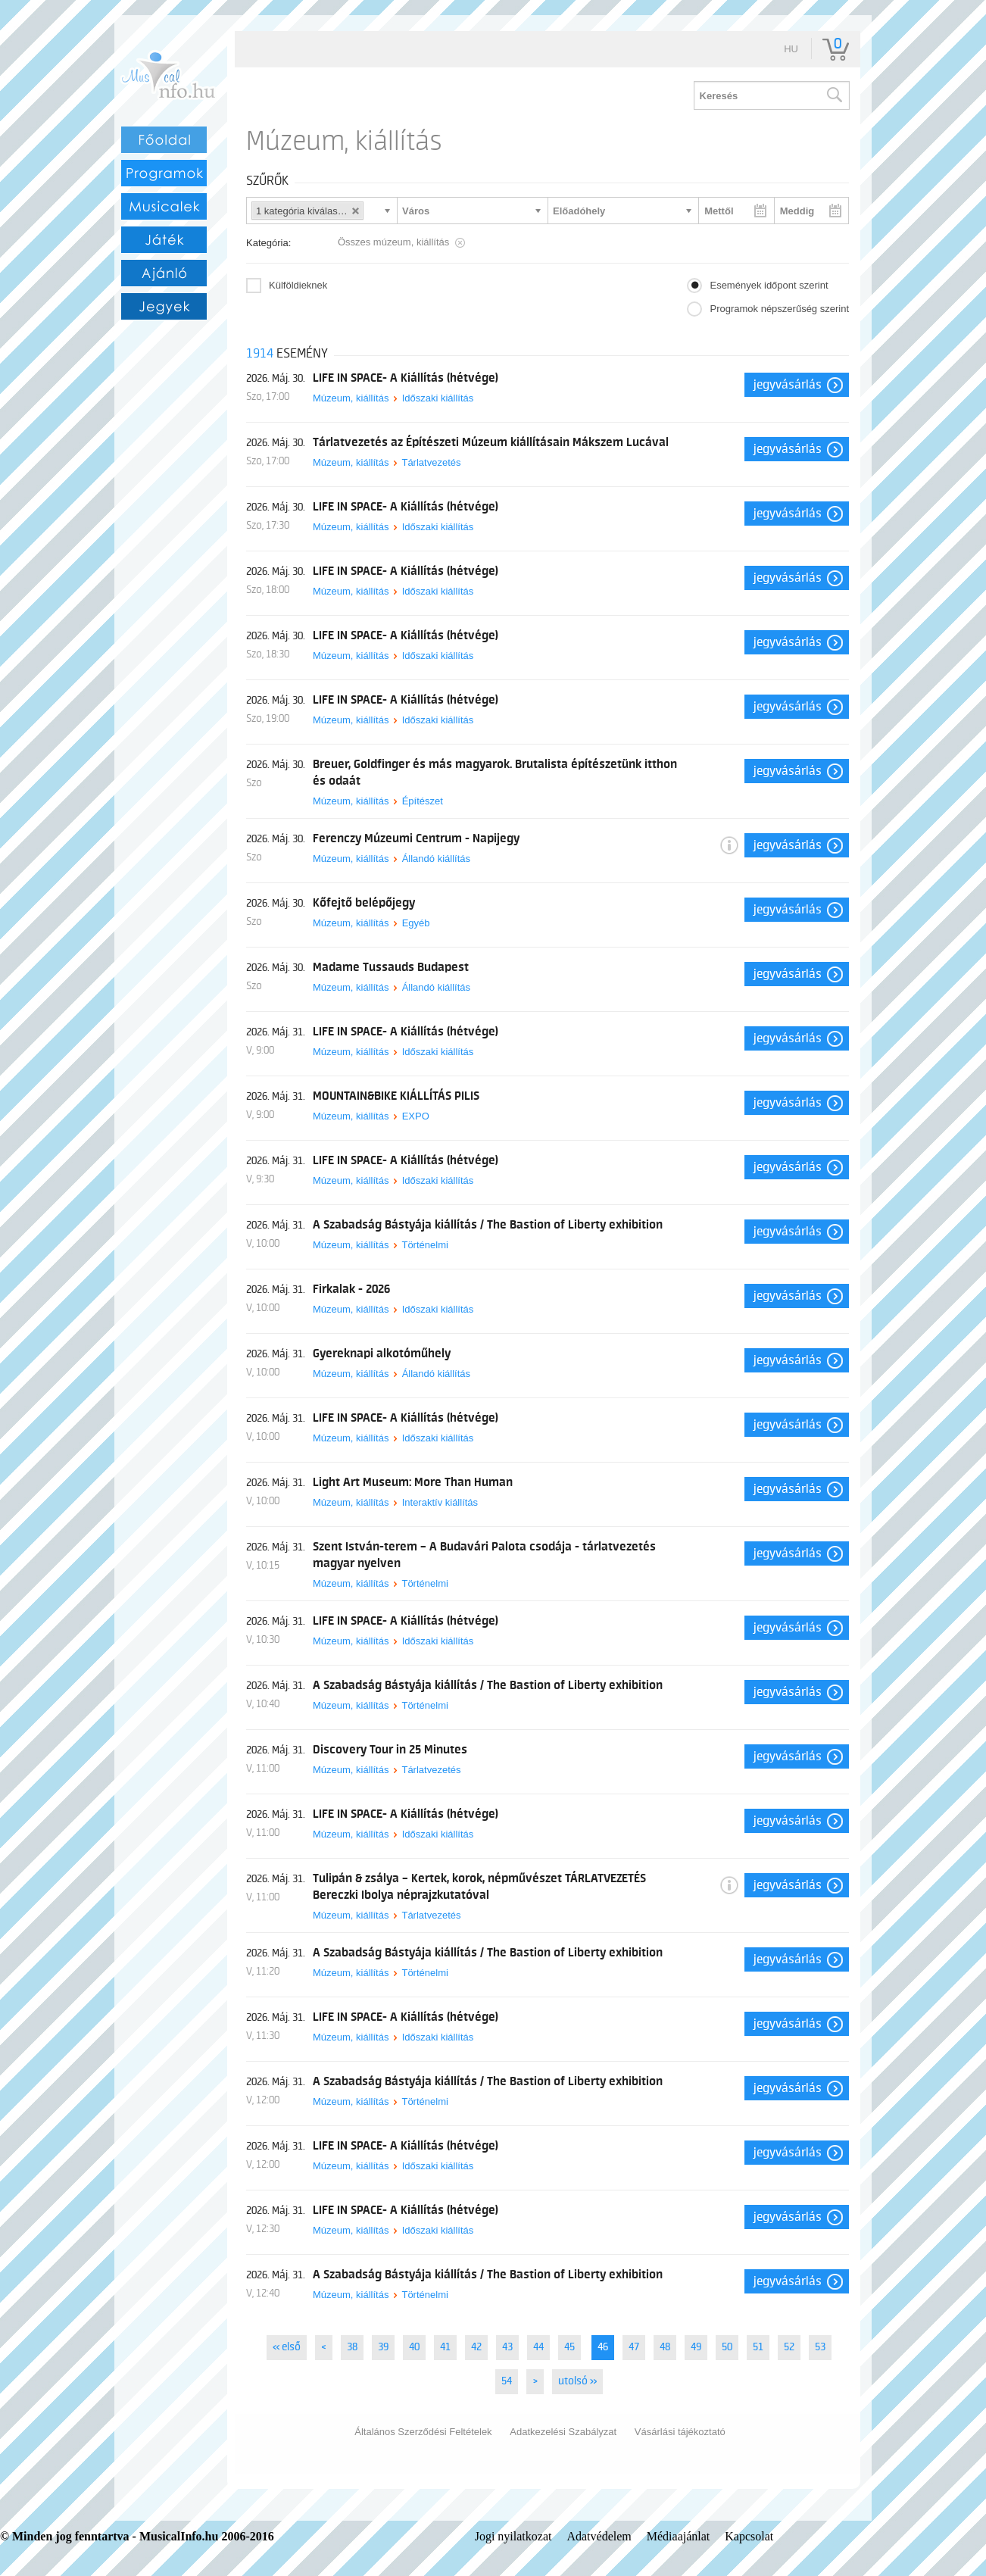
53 (820, 2347)
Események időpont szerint (769, 285)
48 (665, 2347)
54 (506, 2381)
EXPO (415, 1116)
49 (696, 2347)
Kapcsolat (749, 2536)
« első (287, 2347)
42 (476, 2347)
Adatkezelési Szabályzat (563, 2431)
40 (414, 2347)
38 (352, 2347)
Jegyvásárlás (788, 385)
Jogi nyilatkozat (513, 2536)
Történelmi (424, 1245)
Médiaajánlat (678, 2536)
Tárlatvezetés (430, 462)
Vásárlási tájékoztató (680, 2431)
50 (727, 2347)
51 (758, 2347)
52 (789, 2347)
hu (791, 49)
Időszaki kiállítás (438, 398)
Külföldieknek (298, 285)
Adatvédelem (598, 2536)
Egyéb (416, 923)
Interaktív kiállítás (440, 1502)
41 (445, 2347)
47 (634, 2347)
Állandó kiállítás (436, 858)
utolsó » (577, 2381)
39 (383, 2347)
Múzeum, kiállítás (350, 398)
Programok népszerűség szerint (779, 308)
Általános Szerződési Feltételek (422, 2431)
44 (538, 2347)
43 (507, 2347)
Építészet (422, 801)
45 (569, 2347)
